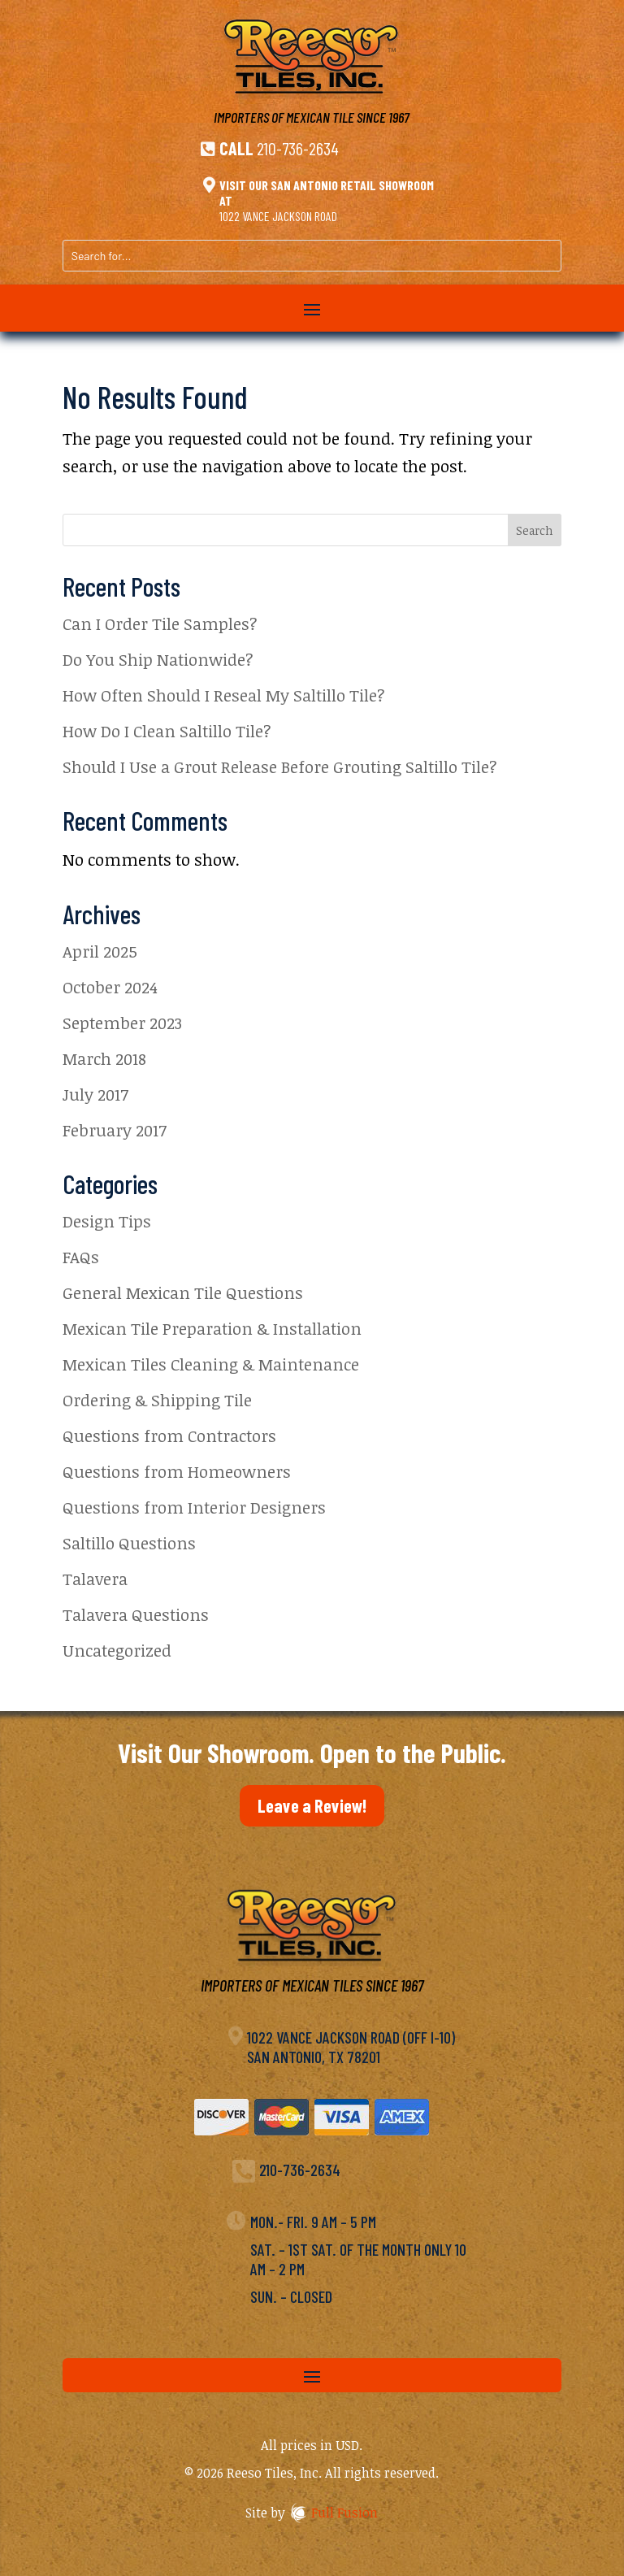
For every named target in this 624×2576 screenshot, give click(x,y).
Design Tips (107, 1221)
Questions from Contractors (169, 1435)
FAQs (81, 1256)
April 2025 (100, 951)
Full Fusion (344, 2513)
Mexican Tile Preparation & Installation (212, 1328)
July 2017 (95, 1094)
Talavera (95, 1578)
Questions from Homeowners (177, 1471)
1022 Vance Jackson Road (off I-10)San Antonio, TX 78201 (351, 2046)
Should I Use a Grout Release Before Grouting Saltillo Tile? (280, 766)
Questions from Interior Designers (194, 1507)
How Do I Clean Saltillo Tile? (167, 730)
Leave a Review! (312, 1805)
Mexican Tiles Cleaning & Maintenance (211, 1364)
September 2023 (122, 1022)
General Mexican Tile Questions (183, 1292)
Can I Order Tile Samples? (160, 623)
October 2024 (110, 986)
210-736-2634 (298, 148)
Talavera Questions (136, 1614)
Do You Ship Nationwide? (158, 659)
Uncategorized (117, 1650)
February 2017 (115, 1130)
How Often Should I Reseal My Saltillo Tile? (224, 695)
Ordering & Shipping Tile (157, 1399)
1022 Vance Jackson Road (278, 216)
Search (534, 530)
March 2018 (104, 1058)
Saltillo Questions (129, 1542)
